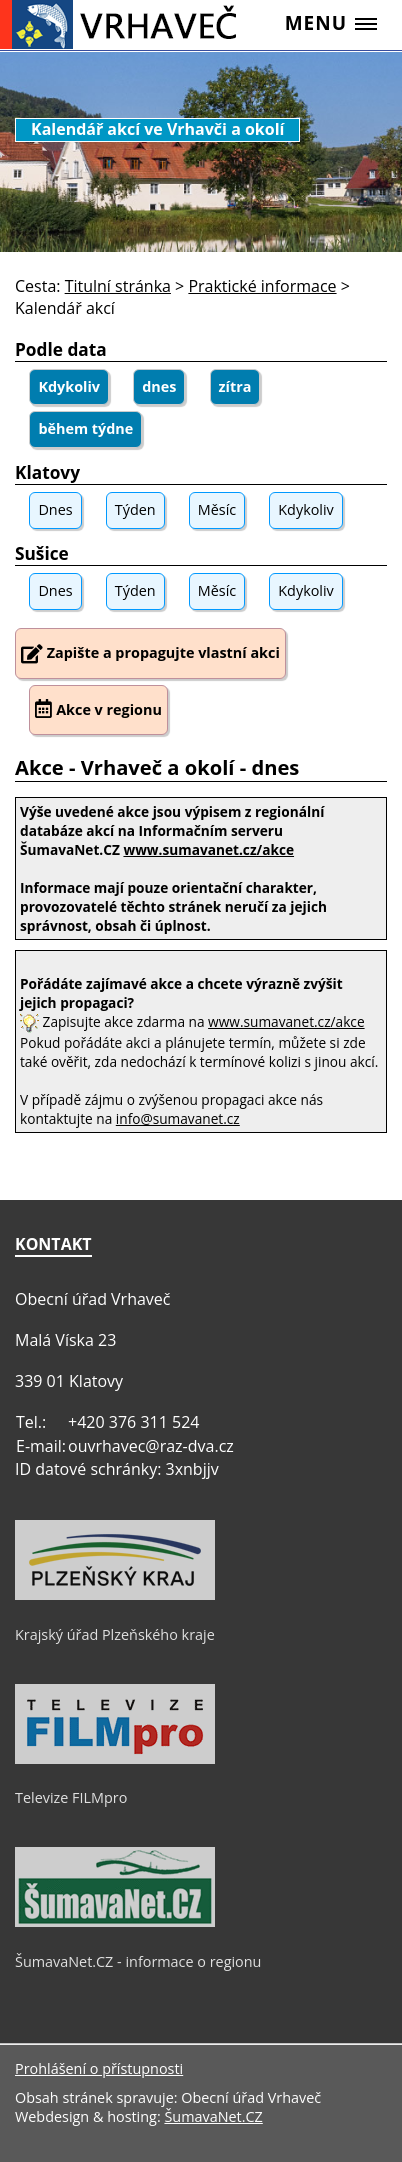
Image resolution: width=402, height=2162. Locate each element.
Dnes (55, 509)
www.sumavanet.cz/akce (286, 1021)
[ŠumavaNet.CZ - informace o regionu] (115, 1922)
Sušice (42, 553)
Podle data (61, 349)
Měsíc (217, 509)
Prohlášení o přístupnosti (99, 2068)
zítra (235, 386)
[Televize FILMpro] (115, 1759)
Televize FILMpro (71, 1797)
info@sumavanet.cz (178, 1118)
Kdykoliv (69, 386)
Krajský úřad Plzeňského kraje (115, 1634)
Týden (135, 509)
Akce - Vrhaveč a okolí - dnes (157, 767)
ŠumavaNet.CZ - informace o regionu (138, 1961)
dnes (159, 386)
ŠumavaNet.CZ (213, 2116)
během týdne (85, 428)
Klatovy (47, 472)
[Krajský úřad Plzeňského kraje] (115, 1595)
